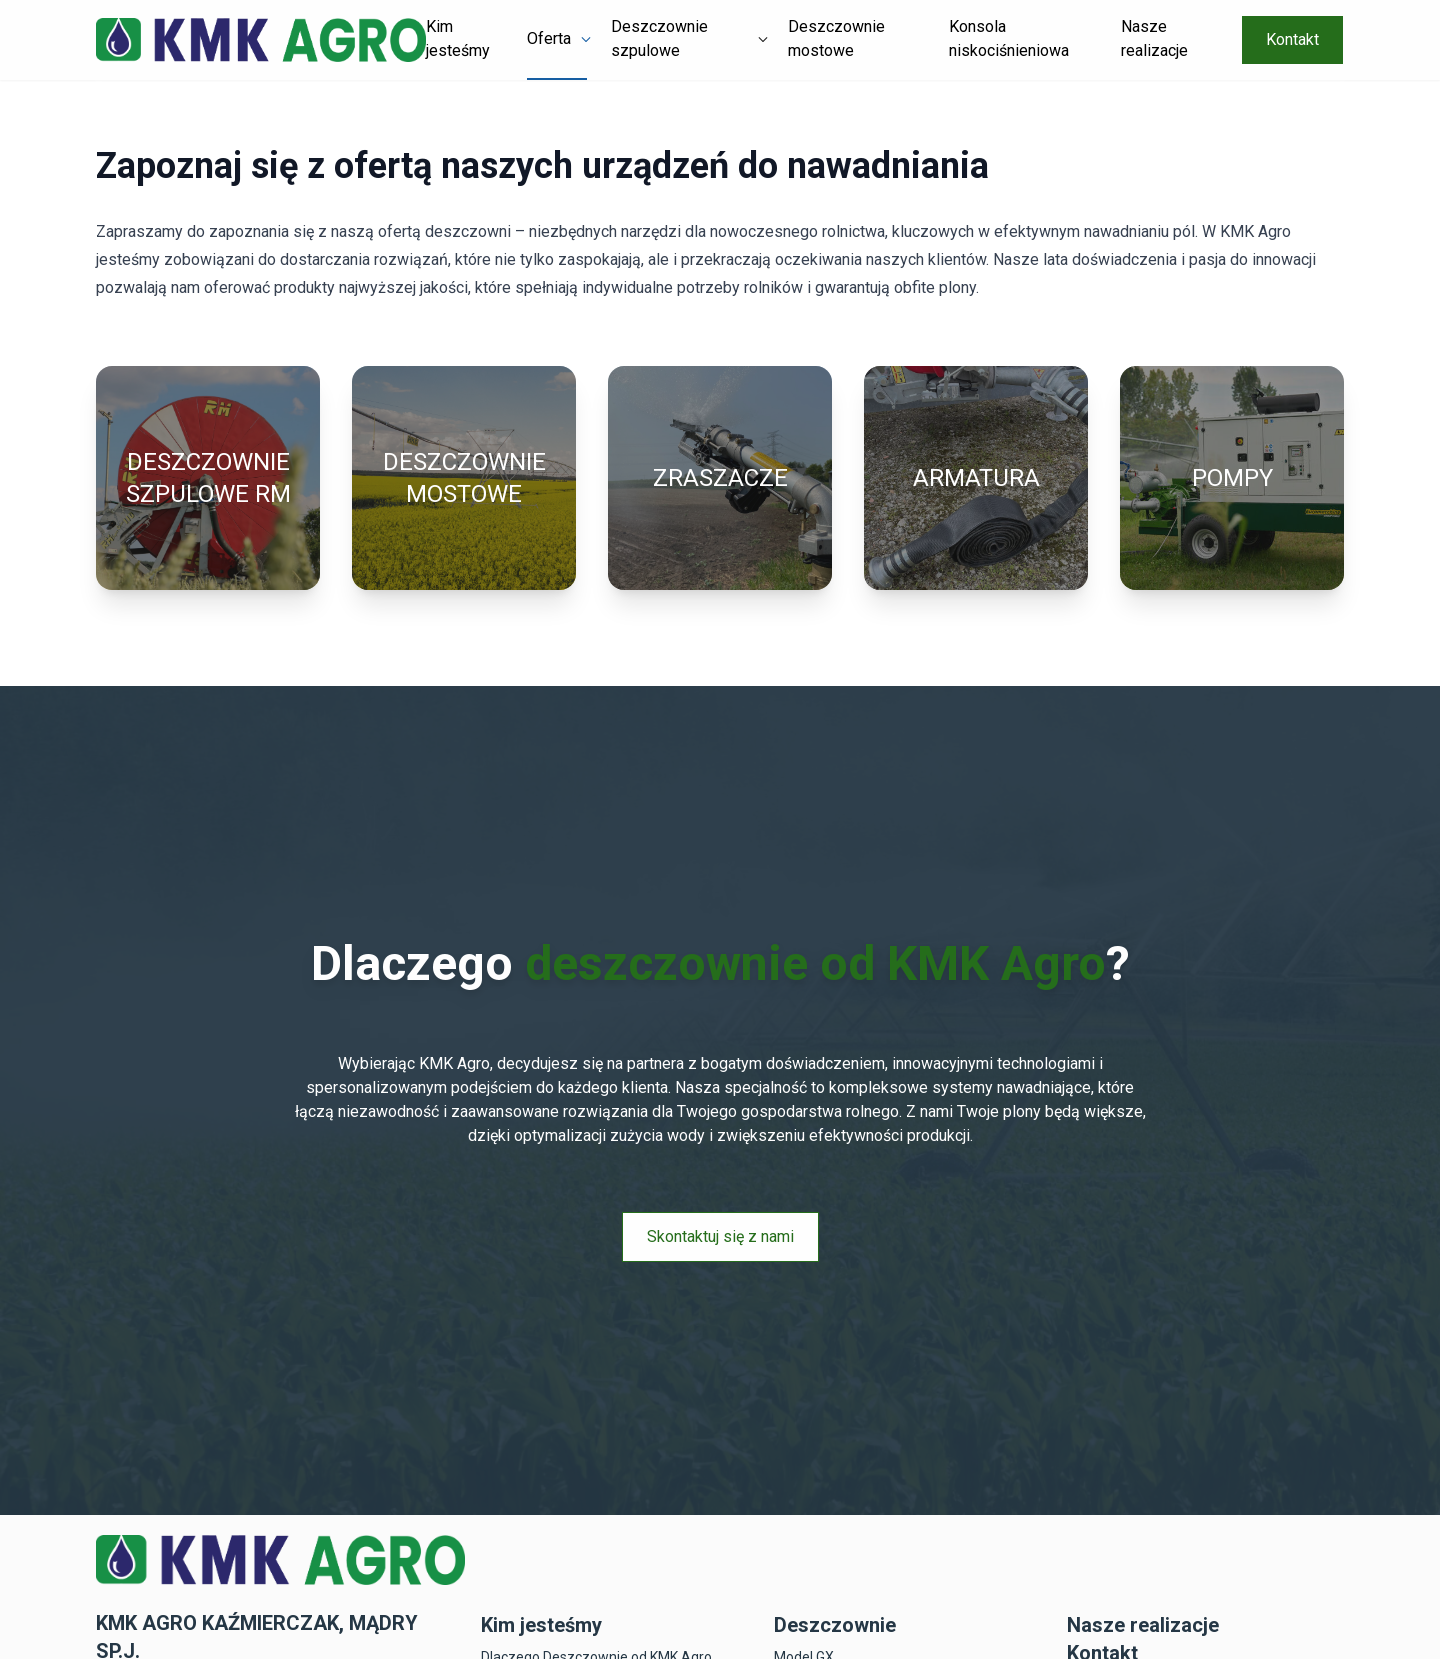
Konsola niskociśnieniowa (1009, 38)
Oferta (549, 38)
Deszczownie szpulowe (659, 38)
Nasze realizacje (1154, 38)
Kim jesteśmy (458, 38)
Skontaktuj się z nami (720, 1236)
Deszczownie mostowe (836, 38)
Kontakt (1292, 39)
